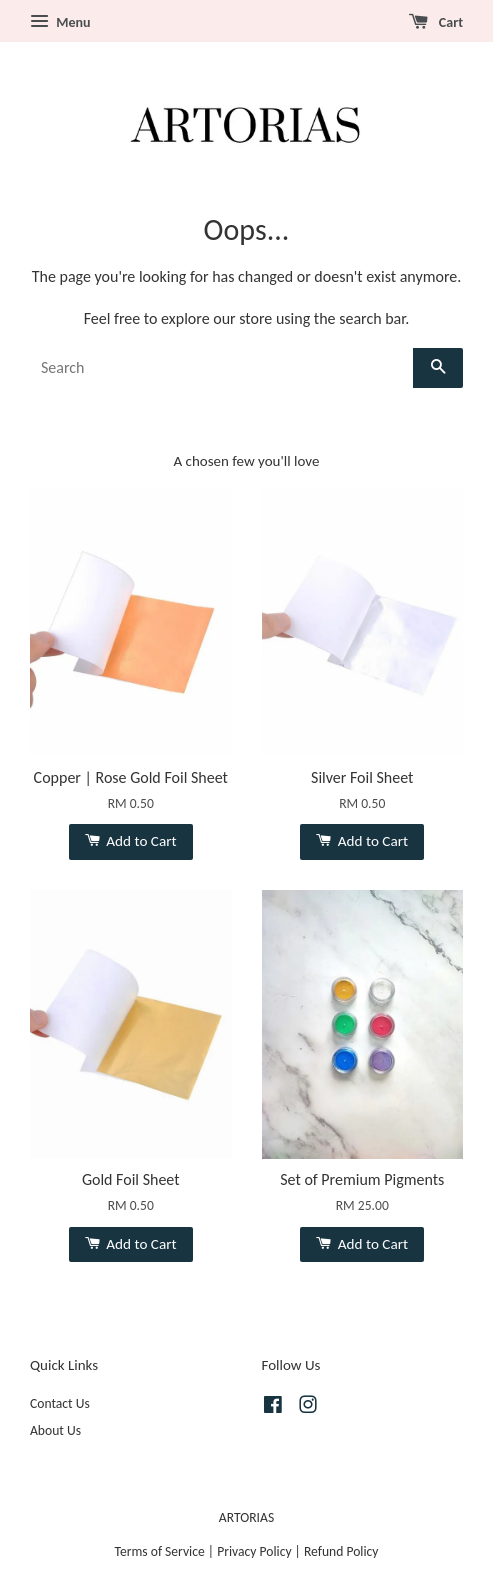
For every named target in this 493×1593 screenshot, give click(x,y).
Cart (436, 22)
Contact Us (60, 1403)
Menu (60, 22)
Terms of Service (160, 1551)
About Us (55, 1430)
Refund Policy (341, 1551)
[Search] (221, 368)
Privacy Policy (254, 1551)
